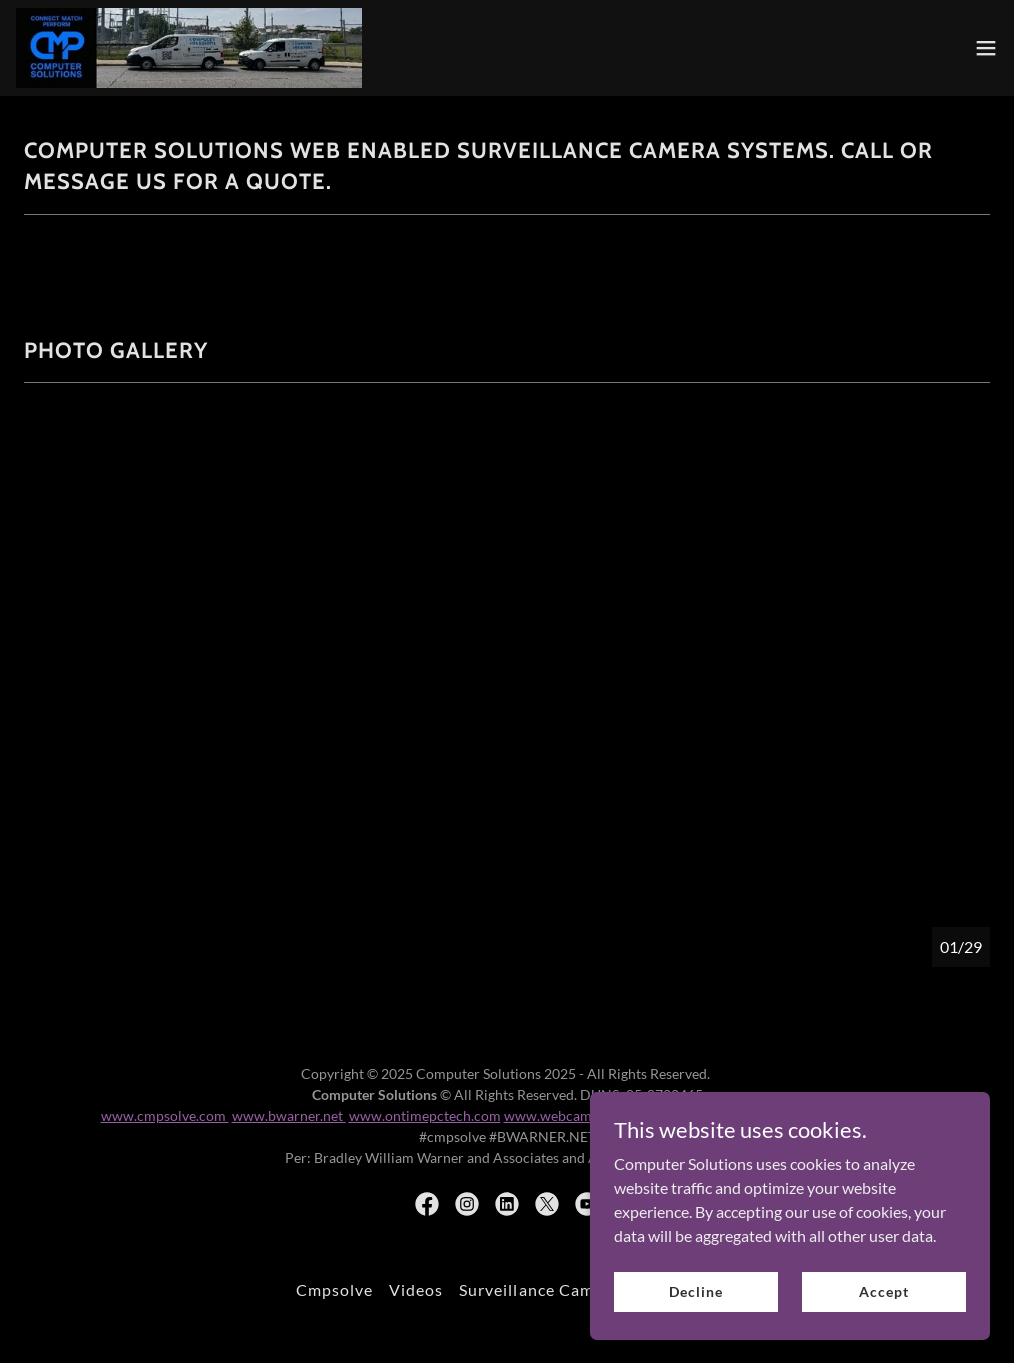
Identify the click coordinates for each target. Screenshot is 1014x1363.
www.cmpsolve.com (165, 1115)
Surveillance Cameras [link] (542, 1289)
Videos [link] (416, 1289)
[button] (986, 48)
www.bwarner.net (289, 1115)
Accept (883, 1291)
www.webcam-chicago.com (589, 1115)
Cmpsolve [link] (334, 1289)
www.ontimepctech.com (425, 1115)
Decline (695, 1291)
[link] (189, 48)
